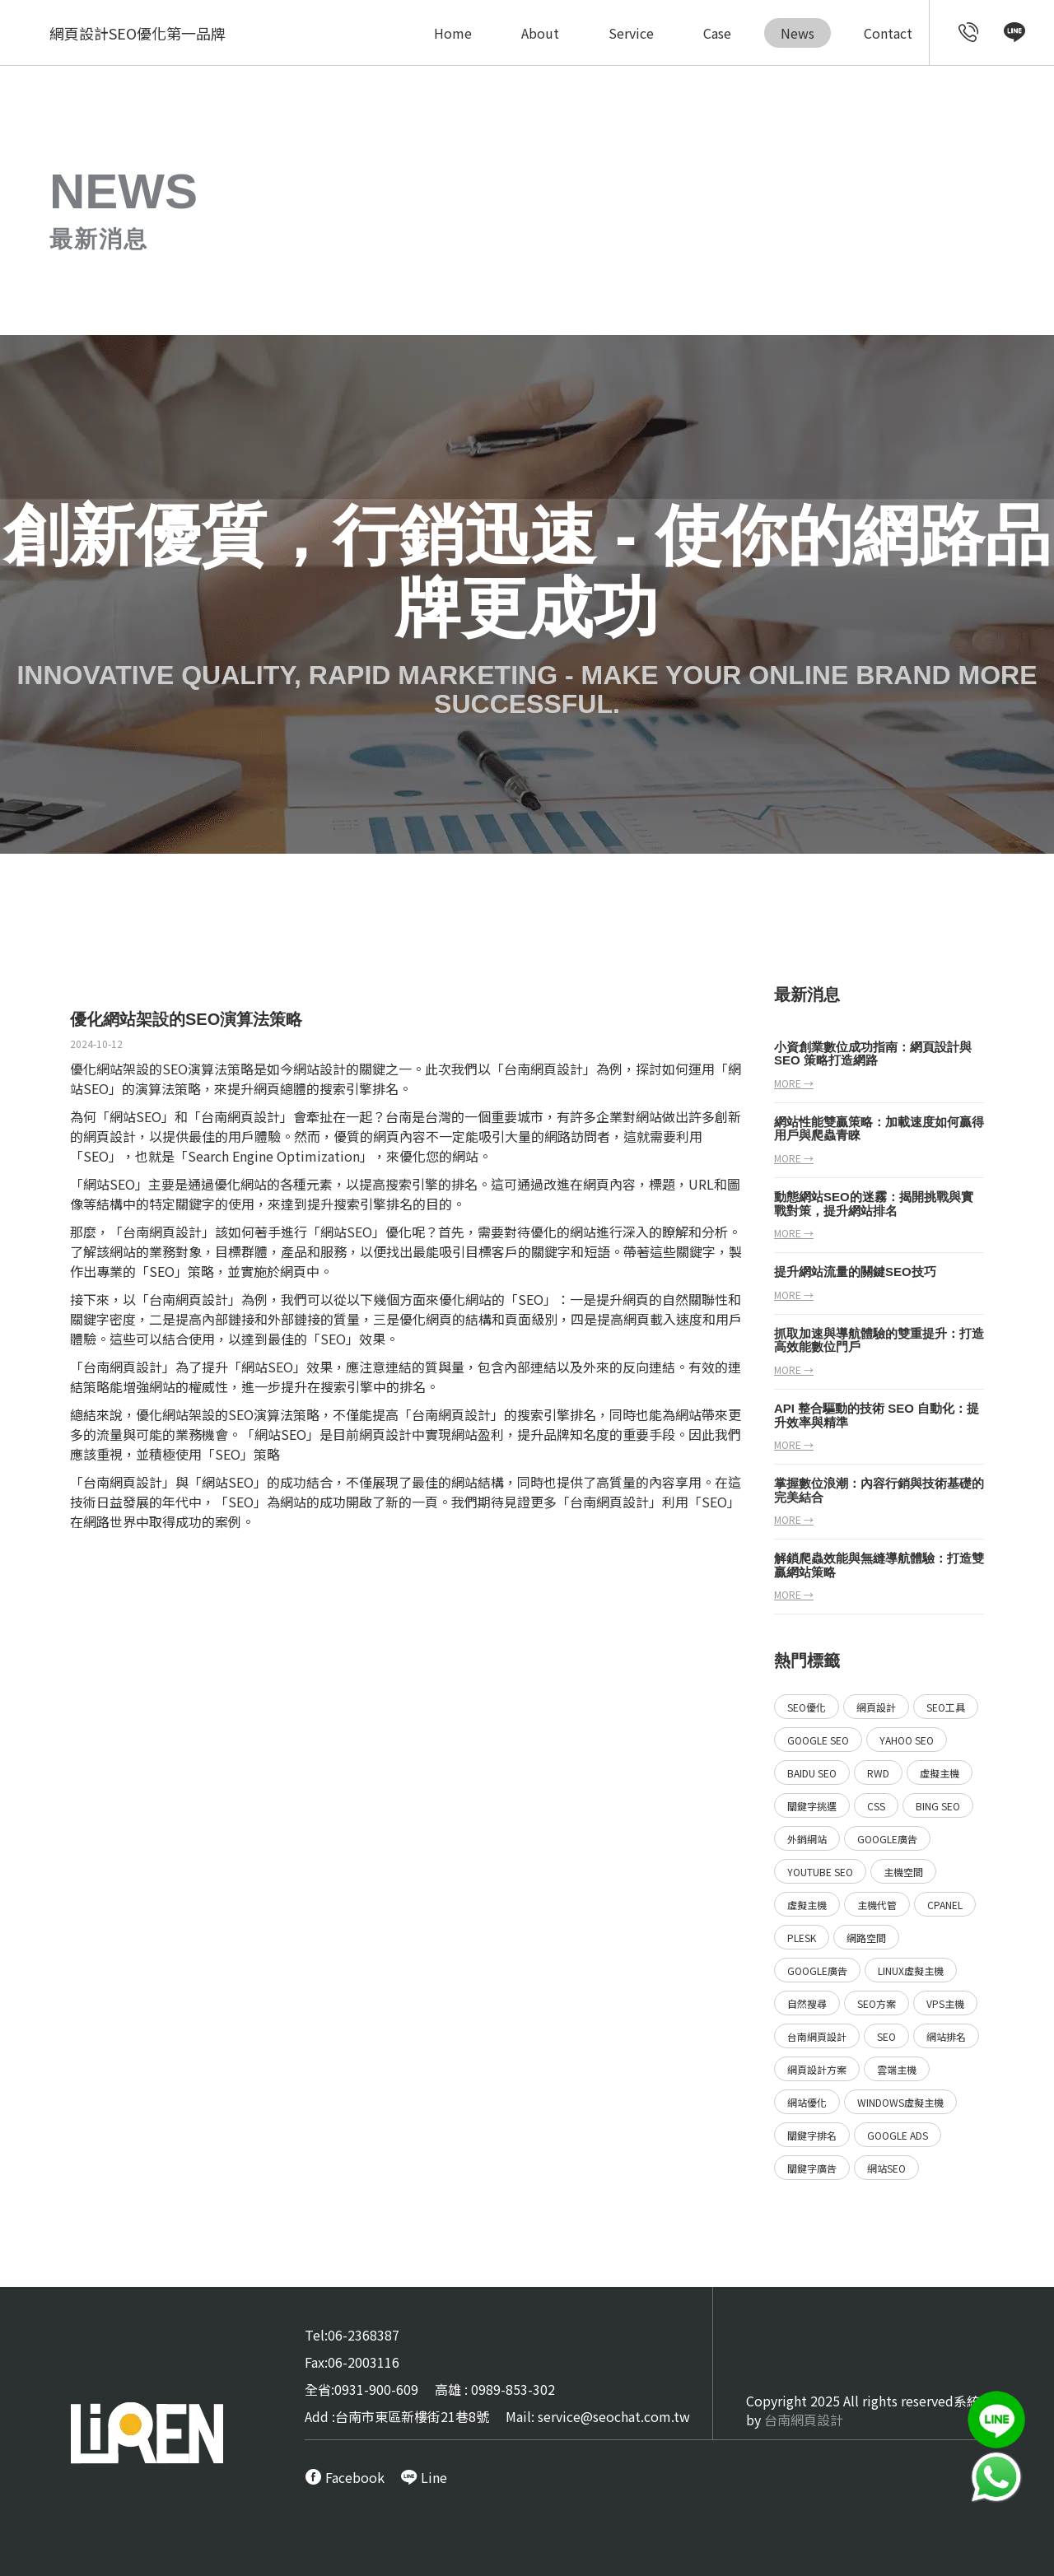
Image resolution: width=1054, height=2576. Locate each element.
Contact (888, 33)
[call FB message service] (345, 2477)
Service (631, 33)
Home (453, 33)
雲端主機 (896, 2069)
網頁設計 (556, 1068)
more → (794, 1083)
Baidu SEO (812, 1773)
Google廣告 (887, 1839)
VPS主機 (945, 2003)
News (797, 33)
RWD (878, 1773)
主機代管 (877, 1905)
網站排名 (946, 2036)
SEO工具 (945, 1707)
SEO (886, 2036)
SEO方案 (876, 2003)
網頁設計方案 (816, 2069)
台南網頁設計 (240, 1116)
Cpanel (945, 1905)
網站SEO (886, 2168)
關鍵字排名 (812, 2135)
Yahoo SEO (906, 1740)
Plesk (801, 1938)
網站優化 (807, 2102)
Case (717, 33)
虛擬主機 (939, 1773)
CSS (876, 1806)
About (540, 33)
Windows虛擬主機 (900, 2102)
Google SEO (818, 1740)
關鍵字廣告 (812, 2168)
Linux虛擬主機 (911, 1970)
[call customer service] (968, 34)
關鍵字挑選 (812, 1806)
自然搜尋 (807, 2003)
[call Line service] (1014, 34)
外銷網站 (807, 1839)
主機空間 (903, 1872)
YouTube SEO (820, 1872)
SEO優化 (806, 1707)
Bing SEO (938, 1806)
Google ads (897, 2135)
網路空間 (866, 1938)
